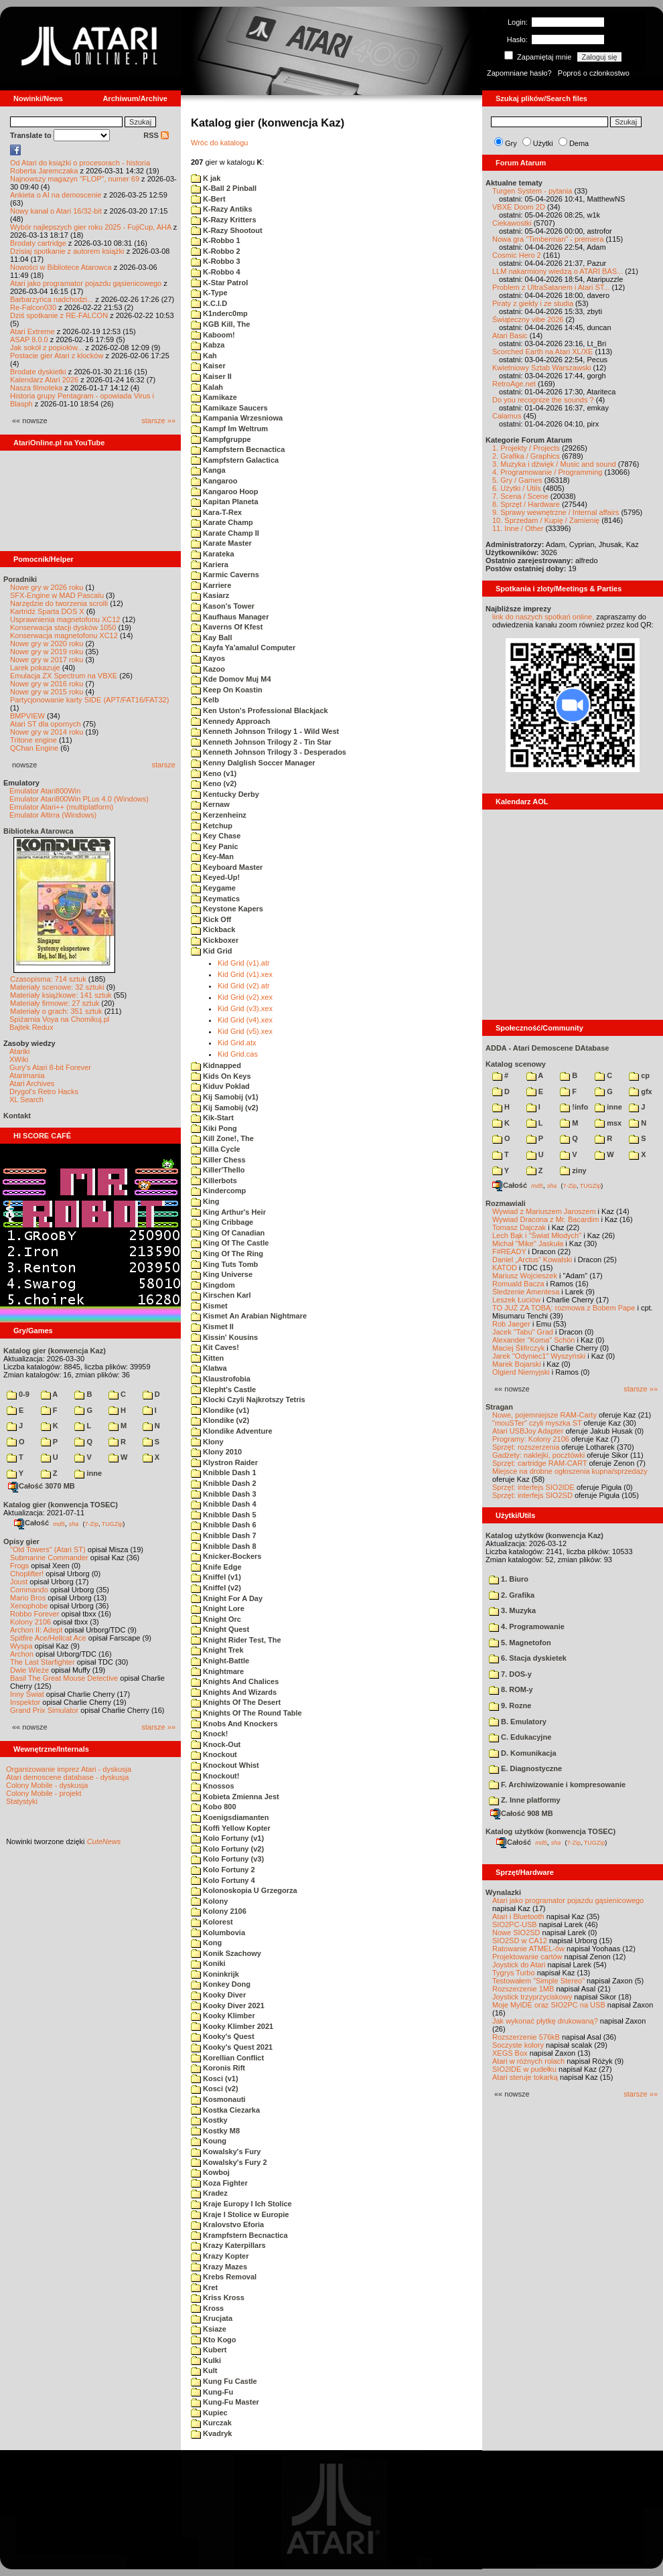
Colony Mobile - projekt (44, 1793)
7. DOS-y (510, 1674)
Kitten (207, 1358)
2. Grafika (511, 1595)
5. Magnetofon (520, 1643)
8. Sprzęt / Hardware (526, 504)
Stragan (499, 1407)
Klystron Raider (224, 1462)
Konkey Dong (220, 1984)
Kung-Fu (212, 2392)
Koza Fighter (219, 2183)
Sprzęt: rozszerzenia (525, 1447)
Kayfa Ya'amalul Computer (243, 647)
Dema (579, 143)
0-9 (18, 1394)
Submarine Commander (49, 1558)
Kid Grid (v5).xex (245, 1031)
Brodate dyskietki (38, 372)
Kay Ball (211, 637)
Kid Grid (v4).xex (245, 1020)
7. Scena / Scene (520, 496)
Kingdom (213, 1285)
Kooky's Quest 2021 (232, 2047)
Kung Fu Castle (224, 2381)
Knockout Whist (225, 1765)
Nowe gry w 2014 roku (46, 732)
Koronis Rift (218, 2068)
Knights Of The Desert (236, 1702)
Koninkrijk (215, 1974)
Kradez (209, 2193)
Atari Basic (510, 335)
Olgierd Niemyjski (521, 1372)
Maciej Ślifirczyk (518, 1348)
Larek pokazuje (35, 668)
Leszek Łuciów (516, 1300)
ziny (573, 1170)
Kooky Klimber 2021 (232, 2026)
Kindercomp (218, 1191)
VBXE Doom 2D (518, 207)
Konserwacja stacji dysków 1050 (63, 627)
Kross (207, 2308)
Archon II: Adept (37, 1630)
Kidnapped (216, 1065)
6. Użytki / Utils (516, 488)
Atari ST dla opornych (45, 724)
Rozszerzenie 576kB (526, 2037)
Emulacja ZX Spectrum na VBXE (63, 676)
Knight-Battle (220, 1661)
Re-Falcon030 (33, 307)
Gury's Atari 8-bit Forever (50, 1067)
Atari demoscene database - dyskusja (67, 1777)
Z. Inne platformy (525, 1800)
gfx (640, 1091)
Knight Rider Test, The (236, 1640)
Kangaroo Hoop (225, 491)
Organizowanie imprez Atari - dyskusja (68, 1769)
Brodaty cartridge (38, 243)
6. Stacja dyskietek (528, 1658)
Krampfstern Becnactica (239, 2235)
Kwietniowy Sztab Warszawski (541, 368)
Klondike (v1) (220, 1410)
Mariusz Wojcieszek (524, 1276)
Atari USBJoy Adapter (527, 1431)
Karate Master (221, 543)
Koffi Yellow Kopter (231, 1828)
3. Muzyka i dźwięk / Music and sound (554, 464)
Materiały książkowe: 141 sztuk (61, 995)
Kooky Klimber (223, 2016)
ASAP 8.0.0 (29, 339)
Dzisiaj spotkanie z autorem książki (67, 251)
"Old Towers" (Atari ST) (48, 1549)
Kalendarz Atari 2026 (44, 380)
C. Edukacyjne (520, 1737)
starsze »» (158, 420)
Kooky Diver (218, 1995)
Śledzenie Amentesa (525, 1292)
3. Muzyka (512, 1610)
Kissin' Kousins (224, 1337)
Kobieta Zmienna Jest (235, 1797)
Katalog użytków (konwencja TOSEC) (550, 1831)
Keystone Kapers (227, 909)
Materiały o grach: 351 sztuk (56, 1011)
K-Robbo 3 (215, 261)
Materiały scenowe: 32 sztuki (57, 987)
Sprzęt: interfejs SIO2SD (532, 1495)
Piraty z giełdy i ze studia (532, 303)
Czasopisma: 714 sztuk (48, 979)
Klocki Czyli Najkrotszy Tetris (248, 1399)
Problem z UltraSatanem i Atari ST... (550, 287)
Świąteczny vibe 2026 (527, 319)
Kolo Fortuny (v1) (227, 1838)
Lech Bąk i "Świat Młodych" (536, 1235)
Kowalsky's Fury (226, 2151)
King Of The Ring (227, 1253)
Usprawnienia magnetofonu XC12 (65, 619)
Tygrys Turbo (513, 1973)
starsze (163, 765)
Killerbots (214, 1181)
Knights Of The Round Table (246, 1713)
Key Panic (214, 846)
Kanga (208, 470)
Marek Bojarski (516, 1364)
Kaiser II (211, 376)
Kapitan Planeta (225, 502)
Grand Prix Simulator (44, 1710)
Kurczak (211, 2423)
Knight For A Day (227, 1598)
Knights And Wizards (234, 1692)
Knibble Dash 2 (223, 1483)
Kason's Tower (222, 606)
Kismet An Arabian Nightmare (249, 1316)
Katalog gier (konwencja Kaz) (54, 1351)
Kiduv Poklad (220, 1086)
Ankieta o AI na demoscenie (55, 195)
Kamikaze (214, 397)
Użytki (543, 143)
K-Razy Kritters (223, 220)
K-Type (209, 293)
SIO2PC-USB (514, 1924)
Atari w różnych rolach (528, 2061)
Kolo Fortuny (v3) (227, 1859)
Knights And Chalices (235, 1681)
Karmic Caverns (225, 575)
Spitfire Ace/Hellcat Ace (48, 1638)
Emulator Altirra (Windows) (52, 815)
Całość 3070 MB (41, 1486)
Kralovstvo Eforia (227, 2224)
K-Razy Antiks (221, 209)
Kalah (207, 387)
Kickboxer (214, 940)
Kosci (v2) (214, 2089)
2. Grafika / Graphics (526, 456)
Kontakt (17, 1116)
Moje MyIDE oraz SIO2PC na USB (548, 2005)
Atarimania (27, 1075)
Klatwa (209, 1368)
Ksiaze (208, 2329)
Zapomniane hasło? (519, 73)
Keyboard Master (227, 867)
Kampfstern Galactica (235, 460)
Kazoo (208, 669)
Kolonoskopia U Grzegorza (244, 1890)
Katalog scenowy (516, 1064)
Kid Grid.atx (237, 1043)
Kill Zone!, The (222, 1138)
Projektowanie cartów (527, 1957)
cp (639, 1075)
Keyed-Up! (215, 877)
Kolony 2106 (30, 1622)
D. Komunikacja (523, 1753)
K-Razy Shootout (227, 230)
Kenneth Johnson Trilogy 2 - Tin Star (261, 742)
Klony (207, 1442)
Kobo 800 (213, 1807)
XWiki (18, 1059)
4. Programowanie (527, 1626)
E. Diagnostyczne (525, 1768)
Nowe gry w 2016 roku (46, 684)
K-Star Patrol (219, 283)
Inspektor (25, 1702)
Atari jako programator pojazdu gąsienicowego (85, 283)
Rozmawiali (506, 1203)
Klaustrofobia (220, 1379)
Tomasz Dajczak (519, 1227)
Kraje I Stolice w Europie (240, 2214)
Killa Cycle (215, 1149)
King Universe (221, 1274)
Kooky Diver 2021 (228, 2005)
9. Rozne (510, 1705)
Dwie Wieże (29, 1670)
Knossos (212, 1786)
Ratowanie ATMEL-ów (528, 1949)
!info (574, 1107)
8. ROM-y (511, 1689)
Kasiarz (210, 595)
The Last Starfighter (42, 1662)
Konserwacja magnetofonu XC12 (64, 635)
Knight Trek (217, 1650)
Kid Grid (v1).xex (245, 974)
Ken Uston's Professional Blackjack (259, 710)
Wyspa (21, 1646)
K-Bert (208, 199)
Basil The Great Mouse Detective (64, 1678)
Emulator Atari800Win (44, 791)
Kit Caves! (215, 1347)
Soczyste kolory (518, 2045)
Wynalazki (503, 1892)
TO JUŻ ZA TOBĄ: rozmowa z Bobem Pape (563, 1308)
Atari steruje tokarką (525, 2077)
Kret (204, 2287)
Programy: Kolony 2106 (530, 1439)
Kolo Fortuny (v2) (227, 1849)
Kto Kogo (213, 2340)
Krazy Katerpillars (228, 2245)
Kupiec (209, 2413)
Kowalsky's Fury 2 (229, 2162)
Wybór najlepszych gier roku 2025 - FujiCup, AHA (90, 227)
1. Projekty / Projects (526, 448)
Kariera (209, 564)
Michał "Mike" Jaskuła (527, 1243)
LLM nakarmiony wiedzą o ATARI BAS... (557, 271)
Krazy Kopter (220, 2256)
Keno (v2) (213, 783)
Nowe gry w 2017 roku (46, 660)
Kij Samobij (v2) (225, 1108)
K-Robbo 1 (215, 240)
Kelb (205, 700)
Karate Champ (222, 522)
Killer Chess (218, 1160)
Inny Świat (27, 1694)
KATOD (504, 1268)
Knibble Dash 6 (223, 1525)
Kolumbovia (218, 1932)
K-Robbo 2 (215, 251)
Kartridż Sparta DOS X (47, 611)
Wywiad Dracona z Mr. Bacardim (545, 1219)
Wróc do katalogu (219, 143)
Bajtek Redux (31, 1027)
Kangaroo (214, 481)
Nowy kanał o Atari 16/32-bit (56, 211)
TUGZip (112, 1523)
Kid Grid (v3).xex (245, 1008)
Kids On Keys (221, 1076)
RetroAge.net (514, 384)
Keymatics (215, 899)
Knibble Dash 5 (223, 1515)
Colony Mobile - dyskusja (47, 1785)
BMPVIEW (27, 716)
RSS (156, 135)
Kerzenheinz (218, 815)
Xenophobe (29, 1606)
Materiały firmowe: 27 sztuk (54, 1003)
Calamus (506, 416)
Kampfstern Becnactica (238, 449)
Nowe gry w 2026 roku (46, 587)
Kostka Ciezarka (225, 2110)
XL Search (26, 1099)
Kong (206, 1943)
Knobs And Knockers (234, 1724)
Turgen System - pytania (532, 191)
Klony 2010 (216, 1452)
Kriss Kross (217, 2297)
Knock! (209, 1734)
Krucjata (211, 2318)
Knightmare (217, 1671)
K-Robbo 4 (215, 272)
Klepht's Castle (223, 1389)
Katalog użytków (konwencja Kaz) (544, 1535)
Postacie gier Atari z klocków (56, 356)
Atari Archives (31, 1083)
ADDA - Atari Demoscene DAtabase (547, 1048)
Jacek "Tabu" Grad (522, 1332)
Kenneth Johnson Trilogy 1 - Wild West (265, 731)
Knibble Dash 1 (223, 1472)
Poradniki (20, 579)
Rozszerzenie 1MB (523, 1989)
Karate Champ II (225, 533)
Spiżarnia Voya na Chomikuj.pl (59, 1019)
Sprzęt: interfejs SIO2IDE (533, 1487)
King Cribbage (222, 1222)
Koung (208, 2141)
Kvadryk (211, 2433)
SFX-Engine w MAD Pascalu (57, 595)
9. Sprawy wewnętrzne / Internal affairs (555, 512)
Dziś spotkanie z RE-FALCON (59, 315)
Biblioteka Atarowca (38, 831)
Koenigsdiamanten (230, 1817)
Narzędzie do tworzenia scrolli (59, 603)
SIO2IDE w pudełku (524, 2069)
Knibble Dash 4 (223, 1504)
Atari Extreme (32, 331)
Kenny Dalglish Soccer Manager (253, 763)
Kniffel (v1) (216, 1577)
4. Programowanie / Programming (547, 472)
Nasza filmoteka (36, 388)
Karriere (211, 585)
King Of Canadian (228, 1233)
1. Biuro (508, 1579)
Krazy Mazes (219, 2267)
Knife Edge (216, 1567)
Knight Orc (216, 1619)
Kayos (208, 658)
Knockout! (215, 1776)
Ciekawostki (512, 223)
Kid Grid (211, 951)
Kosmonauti (218, 2099)
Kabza (207, 345)
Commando (29, 1590)
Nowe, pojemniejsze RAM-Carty (544, 1415)
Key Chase (215, 836)
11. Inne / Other (517, 528)
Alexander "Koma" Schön (533, 1340)
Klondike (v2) (220, 1420)
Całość (31, 1523)
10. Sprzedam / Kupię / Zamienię (545, 520)
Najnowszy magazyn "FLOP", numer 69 (74, 179)
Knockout (214, 1754)
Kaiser (208, 366)
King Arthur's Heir (228, 1212)
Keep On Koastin (227, 690)
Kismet (209, 1306)
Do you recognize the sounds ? (543, 400)
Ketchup (211, 826)
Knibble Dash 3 (223, 1494)
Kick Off (211, 919)
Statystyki (22, 1801)
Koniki (208, 1963)
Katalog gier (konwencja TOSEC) (60, 1505)
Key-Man (212, 856)
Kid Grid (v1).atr (244, 963)
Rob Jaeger (511, 1324)
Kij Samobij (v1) (225, 1097)
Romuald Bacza (518, 1284)
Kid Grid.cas (238, 1054)
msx (608, 1123)
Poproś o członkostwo (594, 73)
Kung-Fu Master (225, 2402)
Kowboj (210, 2172)
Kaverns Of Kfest (227, 627)
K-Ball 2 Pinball (223, 188)
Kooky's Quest (222, 2036)
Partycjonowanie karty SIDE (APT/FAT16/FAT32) (89, 700)
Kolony (209, 1901)
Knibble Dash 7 (223, 1535)
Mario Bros (28, 1598)
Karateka (212, 554)
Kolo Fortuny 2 (223, 1870)
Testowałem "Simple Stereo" (538, 1981)
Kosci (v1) (214, 2078)
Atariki (19, 1051)
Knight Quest (220, 1629)
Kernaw (210, 804)
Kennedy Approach (231, 721)
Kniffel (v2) (216, 1588)
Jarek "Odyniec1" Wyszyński (538, 1356)
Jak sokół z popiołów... (46, 348)
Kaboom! (213, 335)
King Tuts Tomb (224, 1264)
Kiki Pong (214, 1128)
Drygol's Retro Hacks (43, 1091)
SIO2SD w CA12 (519, 1941)
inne (88, 1473)
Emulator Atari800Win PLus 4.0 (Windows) (79, 799)
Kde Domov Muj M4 (231, 679)
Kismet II (212, 1326)
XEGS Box (510, 2053)
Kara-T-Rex (216, 512)
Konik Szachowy (226, 1953)
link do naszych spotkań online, (543, 617)
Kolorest (212, 1922)
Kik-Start (212, 1118)
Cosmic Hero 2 (516, 255)
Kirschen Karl (221, 1295)
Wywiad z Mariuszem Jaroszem (544, 1211)
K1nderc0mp (219, 313)
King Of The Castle (230, 1243)
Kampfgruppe (221, 439)
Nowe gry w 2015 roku (46, 692)
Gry (511, 143)
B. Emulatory (517, 1722)
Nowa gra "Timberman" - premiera (547, 239)
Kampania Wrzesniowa (237, 418)
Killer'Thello (218, 1170)
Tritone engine (33, 740)
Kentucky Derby (225, 794)
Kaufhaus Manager (230, 617)
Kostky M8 (215, 2131)
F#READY (509, 1251)
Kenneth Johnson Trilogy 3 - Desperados (268, 752)
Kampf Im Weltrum (229, 429)
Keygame (213, 888)
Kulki (206, 2360)
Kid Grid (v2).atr (244, 986)
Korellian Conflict (227, 2058)
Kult (204, 2370)
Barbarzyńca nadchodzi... (51, 299)
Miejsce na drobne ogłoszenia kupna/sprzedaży (570, 1471)
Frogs (19, 1566)
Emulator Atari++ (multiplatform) (61, 807)
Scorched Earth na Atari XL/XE (542, 352)
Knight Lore (217, 1608)
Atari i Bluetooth (518, 1916)
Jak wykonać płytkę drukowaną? (545, 2021)
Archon (21, 1654)
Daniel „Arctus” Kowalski (532, 1260)
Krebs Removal (223, 2277)
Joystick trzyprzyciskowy (532, 1997)
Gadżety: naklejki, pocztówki (538, 1455)
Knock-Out (215, 1744)
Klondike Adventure (232, 1431)
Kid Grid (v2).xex (245, 997)
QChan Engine (34, 748)
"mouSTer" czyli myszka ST (537, 1423)
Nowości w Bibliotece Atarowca (61, 267)
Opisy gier (21, 1541)
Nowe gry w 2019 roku (46, 652)
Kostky (209, 2120)
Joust (18, 1582)
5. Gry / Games (517, 480)
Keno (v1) (213, 773)
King (205, 1201)
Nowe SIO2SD (516, 1932)
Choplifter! (27, 1574)
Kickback (213, 929)
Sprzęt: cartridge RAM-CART (539, 1463)
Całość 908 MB (521, 1813)
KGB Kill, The (220, 324)
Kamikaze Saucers (229, 408)
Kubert (209, 2350)
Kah (204, 356)
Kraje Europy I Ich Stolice (241, 2204)
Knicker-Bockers (226, 1556)
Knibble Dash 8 (223, 1546)
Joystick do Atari (518, 1965)
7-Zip (91, 1523)
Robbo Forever (34, 1614)
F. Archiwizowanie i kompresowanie (557, 1785)
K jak (205, 178)
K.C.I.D (209, 303)
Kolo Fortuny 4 (223, 1880)
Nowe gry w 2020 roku (46, 643)
